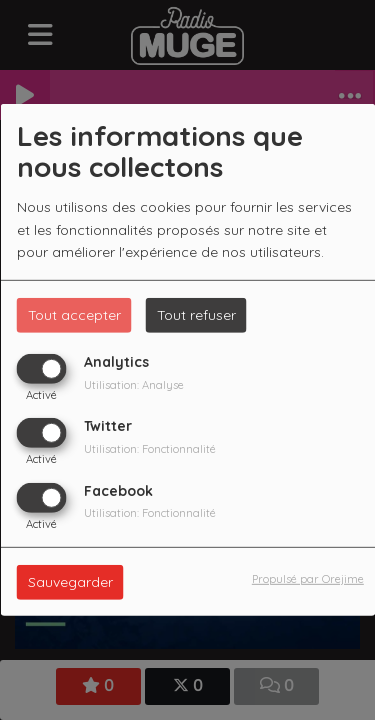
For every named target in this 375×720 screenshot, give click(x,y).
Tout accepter (74, 315)
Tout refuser (196, 315)
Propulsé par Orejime (308, 578)
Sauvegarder (70, 581)
